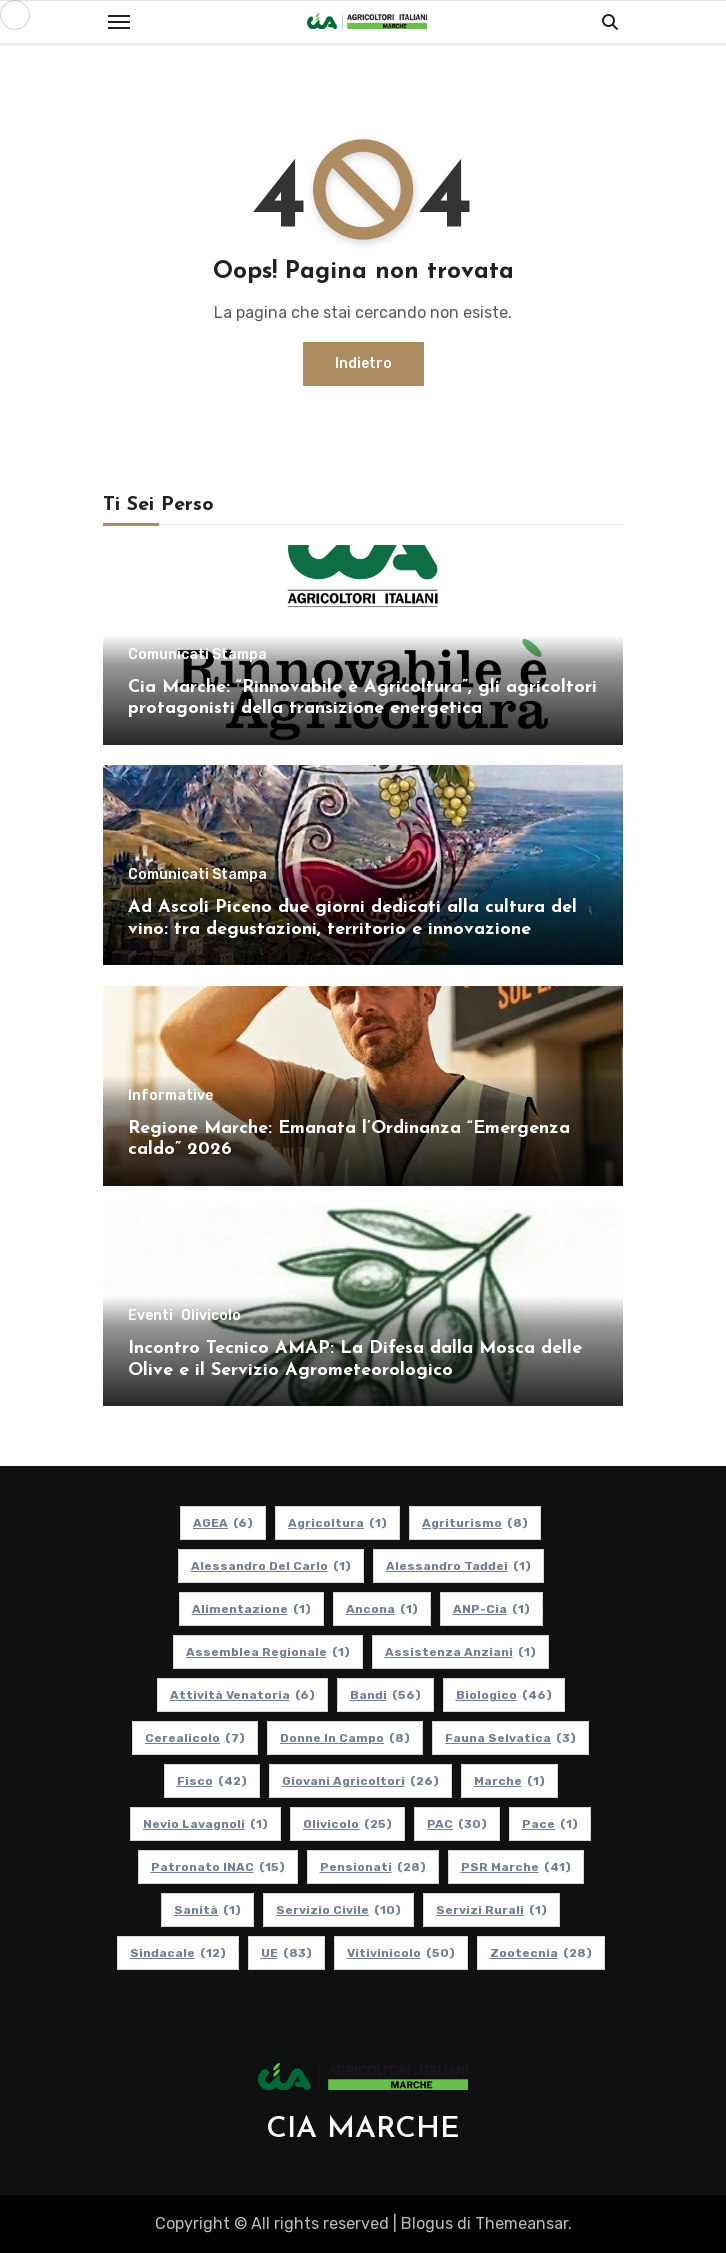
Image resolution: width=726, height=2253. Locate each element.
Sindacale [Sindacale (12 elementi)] (178, 1953)
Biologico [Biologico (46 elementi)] (504, 1695)
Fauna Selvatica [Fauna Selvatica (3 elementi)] (510, 1738)
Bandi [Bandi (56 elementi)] (385, 1695)
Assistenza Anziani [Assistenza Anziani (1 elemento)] (460, 1652)
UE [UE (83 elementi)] (286, 1953)
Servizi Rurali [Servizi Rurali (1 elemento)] (491, 1910)
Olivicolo (211, 1316)
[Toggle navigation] (119, 22)
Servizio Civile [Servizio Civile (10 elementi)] (338, 1910)
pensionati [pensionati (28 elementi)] (373, 1867)
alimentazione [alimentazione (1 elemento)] (251, 1609)
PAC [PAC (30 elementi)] (457, 1824)
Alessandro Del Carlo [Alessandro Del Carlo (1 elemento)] (271, 1566)
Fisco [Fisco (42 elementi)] (212, 1781)
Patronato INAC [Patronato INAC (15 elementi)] (218, 1867)
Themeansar (521, 2223)
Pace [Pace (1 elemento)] (550, 1824)
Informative (170, 1096)
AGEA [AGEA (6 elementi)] (223, 1523)
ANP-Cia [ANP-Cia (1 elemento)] (491, 1609)
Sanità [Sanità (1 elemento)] (207, 1910)
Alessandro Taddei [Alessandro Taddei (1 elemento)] (458, 1566)
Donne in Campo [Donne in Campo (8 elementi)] (345, 1738)
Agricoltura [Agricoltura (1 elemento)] (337, 1523)
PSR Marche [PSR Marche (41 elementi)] (516, 1867)
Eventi (150, 1316)
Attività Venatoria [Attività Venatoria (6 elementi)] (242, 1695)
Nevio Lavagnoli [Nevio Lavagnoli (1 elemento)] (205, 1824)
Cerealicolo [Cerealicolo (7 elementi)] (195, 1738)
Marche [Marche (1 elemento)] (509, 1781)
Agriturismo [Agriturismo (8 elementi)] (475, 1523)
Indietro (363, 363)
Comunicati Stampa (197, 655)
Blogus (427, 2223)
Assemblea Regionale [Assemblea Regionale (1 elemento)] (268, 1652)
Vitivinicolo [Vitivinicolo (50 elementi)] (401, 1953)
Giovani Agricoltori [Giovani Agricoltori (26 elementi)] (360, 1781)
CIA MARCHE (363, 2129)
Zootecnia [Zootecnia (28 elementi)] (541, 1953)
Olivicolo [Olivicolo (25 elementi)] (347, 1824)
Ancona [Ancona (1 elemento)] (382, 1609)
